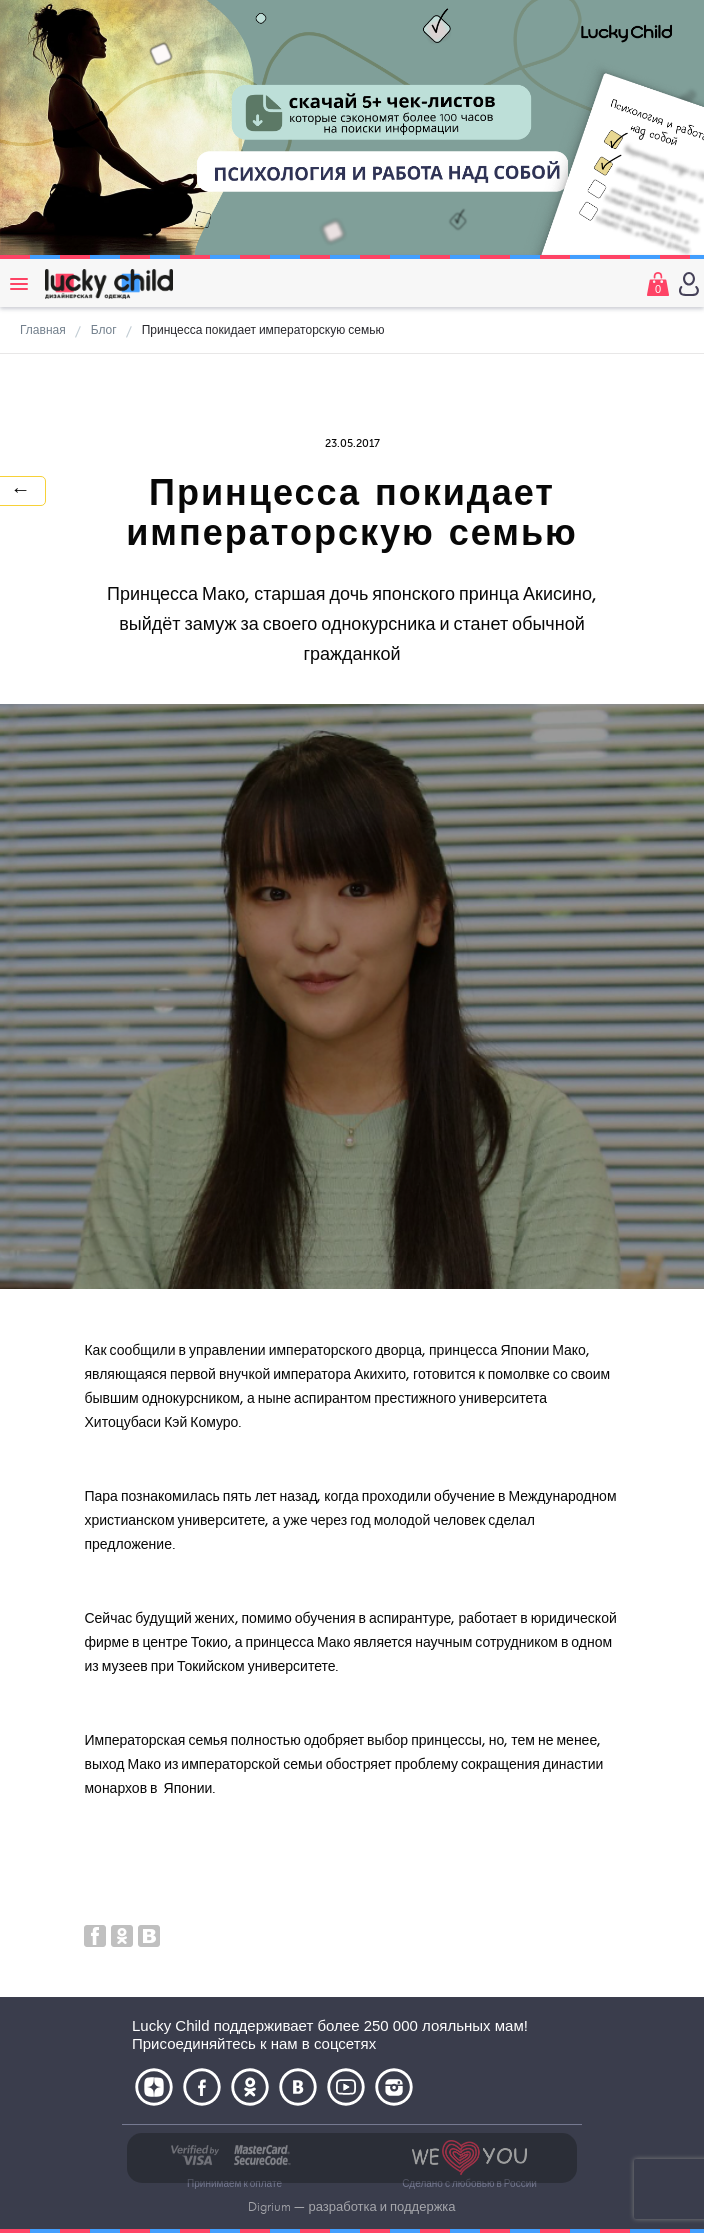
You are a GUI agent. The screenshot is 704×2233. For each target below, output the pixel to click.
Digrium (269, 2207)
